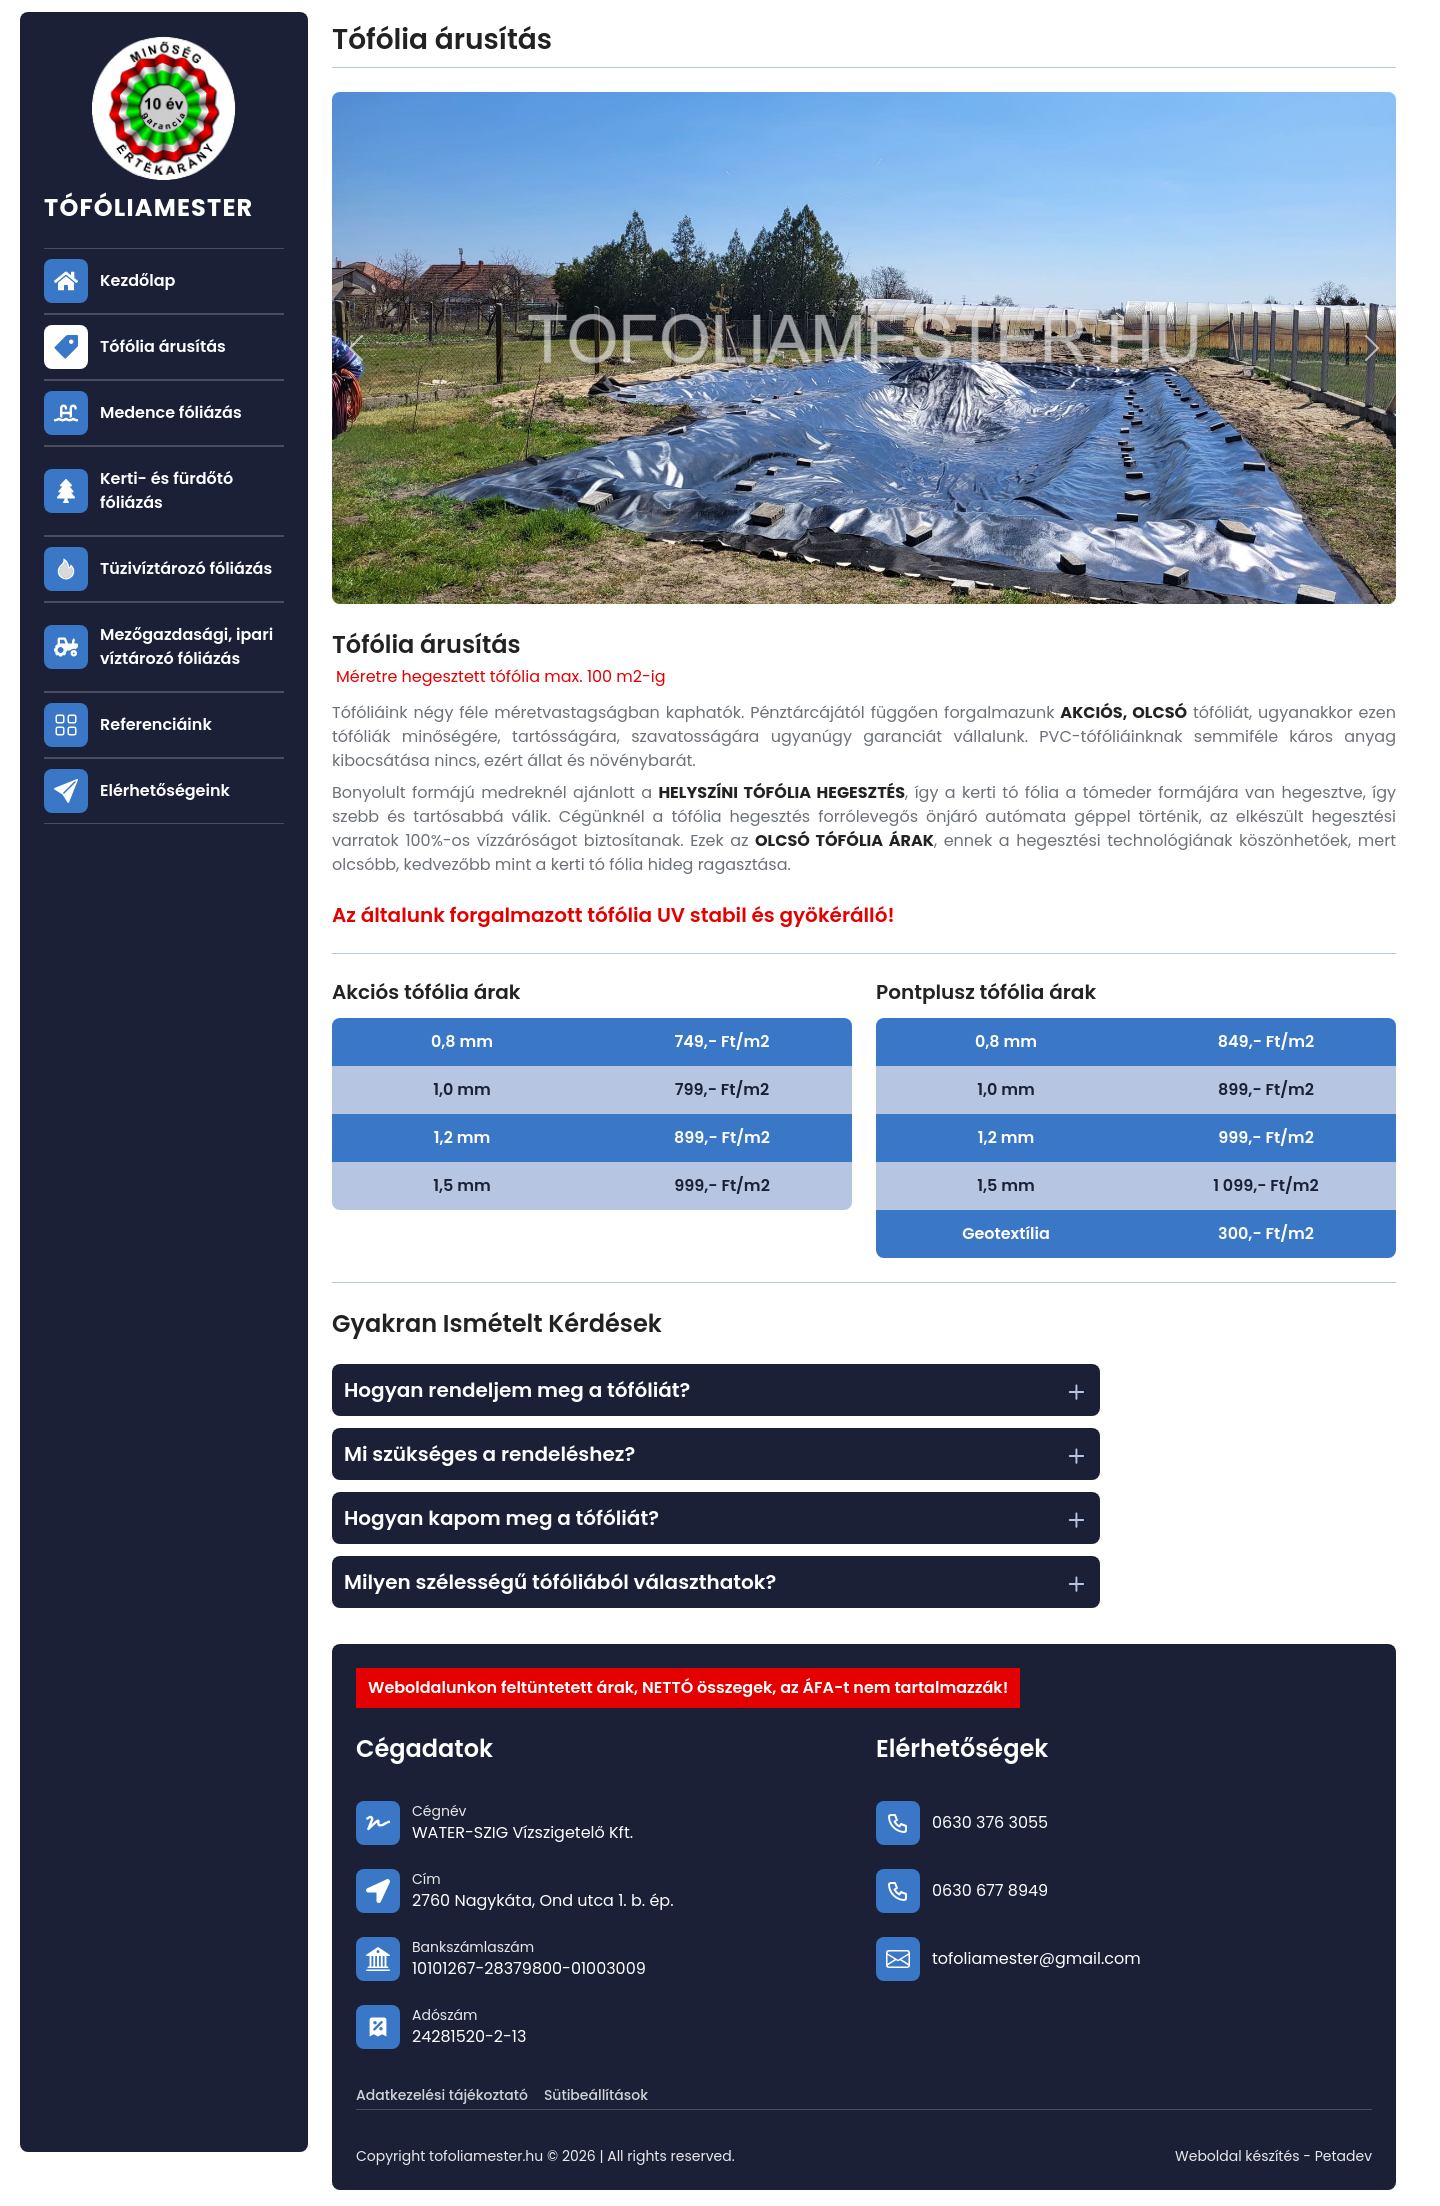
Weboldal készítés (1237, 2156)
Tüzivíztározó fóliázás (186, 568)
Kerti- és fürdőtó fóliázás (166, 490)
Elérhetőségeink (165, 790)
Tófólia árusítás (163, 346)
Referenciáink (156, 724)
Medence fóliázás (171, 412)
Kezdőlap (137, 280)
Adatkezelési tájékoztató (442, 2095)
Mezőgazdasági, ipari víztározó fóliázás (186, 646)
